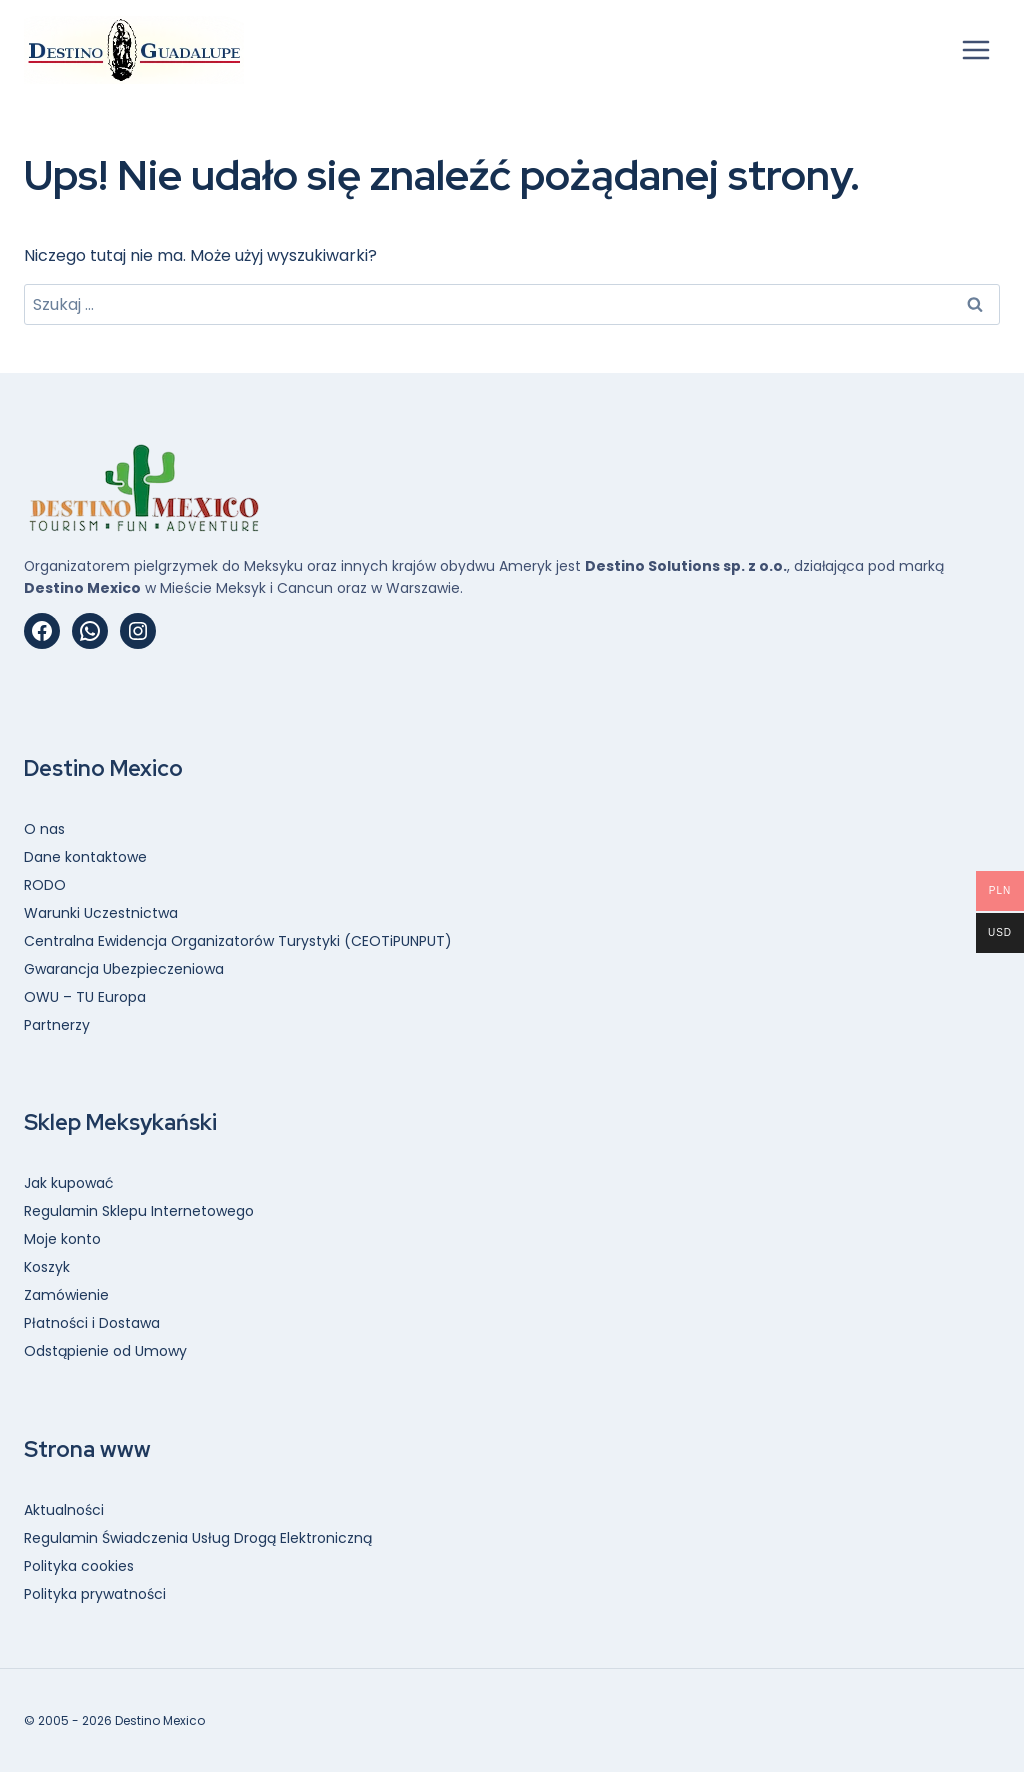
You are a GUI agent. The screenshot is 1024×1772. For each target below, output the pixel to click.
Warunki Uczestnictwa (101, 913)
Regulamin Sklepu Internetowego (139, 1211)
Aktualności (64, 1510)
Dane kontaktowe (85, 857)
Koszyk (47, 1267)
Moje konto (62, 1239)
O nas (44, 829)
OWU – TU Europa (85, 997)
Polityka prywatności (95, 1594)
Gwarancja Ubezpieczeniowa (124, 969)
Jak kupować (69, 1183)
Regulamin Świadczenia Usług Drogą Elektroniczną (198, 1538)
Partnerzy (57, 1025)
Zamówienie (66, 1295)
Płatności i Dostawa (92, 1323)
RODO (45, 885)
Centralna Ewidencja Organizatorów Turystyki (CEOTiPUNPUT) (238, 941)
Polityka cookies (79, 1566)
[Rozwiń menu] (975, 49)
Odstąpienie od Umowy (105, 1351)
